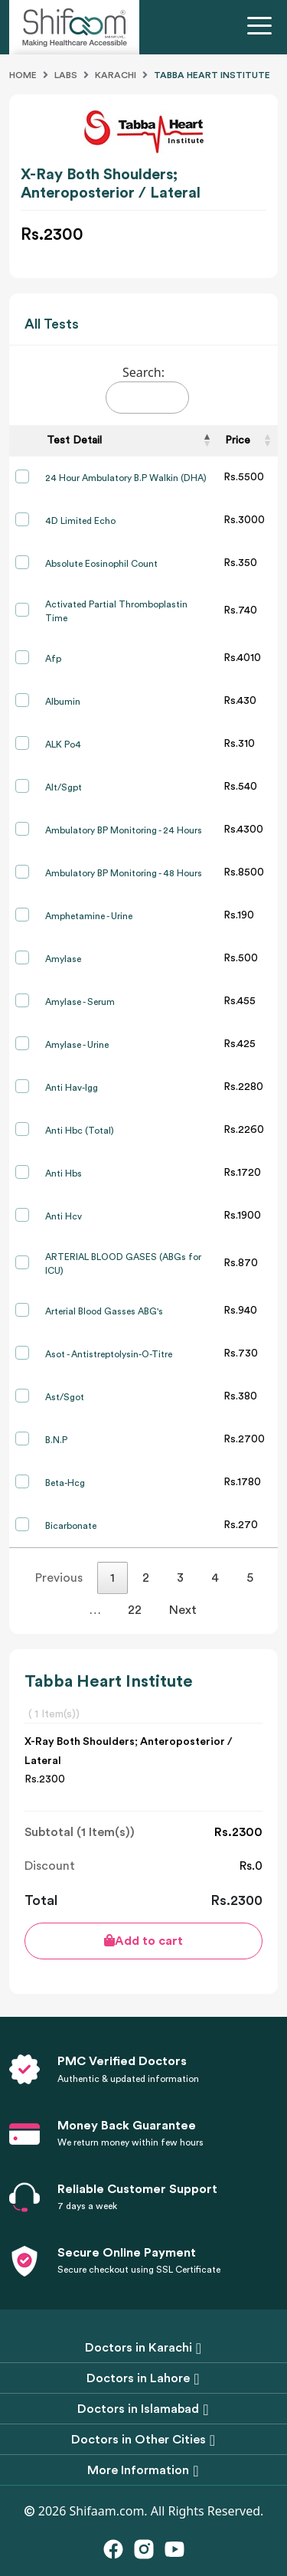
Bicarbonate (70, 1525)
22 (135, 1610)
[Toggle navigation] (262, 27)
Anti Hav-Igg (71, 1087)
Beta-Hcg (65, 1483)
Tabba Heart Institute (212, 75)
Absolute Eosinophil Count (101, 563)
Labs (65, 75)
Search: (147, 389)
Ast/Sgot (64, 1397)
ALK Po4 (63, 744)
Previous (59, 1578)
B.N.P (56, 1440)
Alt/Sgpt (63, 787)
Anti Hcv (63, 1216)
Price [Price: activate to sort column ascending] (237, 440)
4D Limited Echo (80, 520)
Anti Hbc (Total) (79, 1130)
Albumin (62, 701)
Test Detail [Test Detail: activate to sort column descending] (74, 440)
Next (183, 1610)
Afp (53, 658)
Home (23, 75)
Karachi (115, 75)
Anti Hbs (63, 1173)
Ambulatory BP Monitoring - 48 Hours (123, 873)
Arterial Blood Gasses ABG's (104, 1311)
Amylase (63, 959)
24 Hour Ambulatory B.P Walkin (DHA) (126, 478)
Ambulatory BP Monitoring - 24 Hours (123, 830)
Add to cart (143, 1940)
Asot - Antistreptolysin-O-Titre (108, 1354)
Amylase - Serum (80, 1002)
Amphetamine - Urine (88, 916)
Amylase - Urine (77, 1044)
